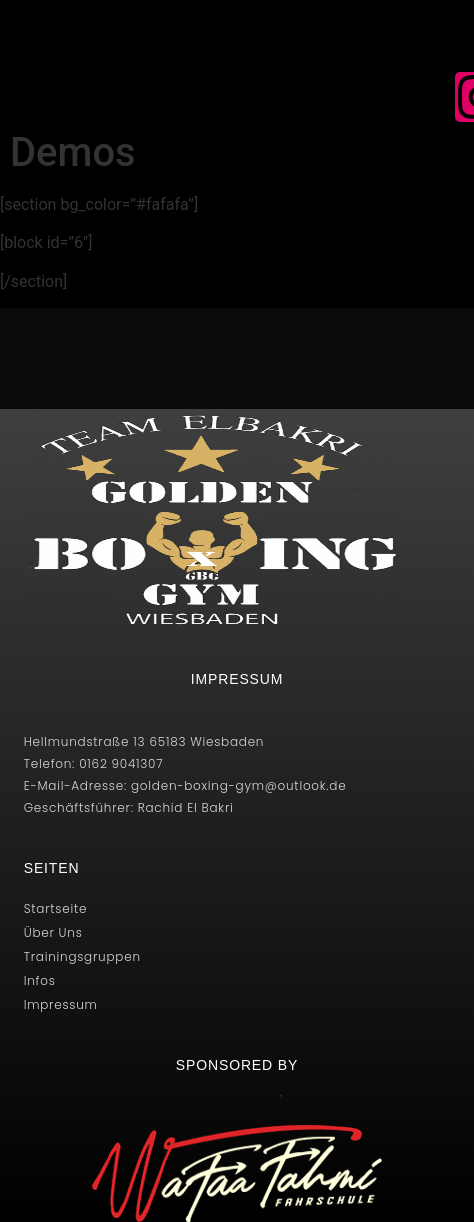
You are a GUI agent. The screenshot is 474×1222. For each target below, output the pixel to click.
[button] (151, 100)
